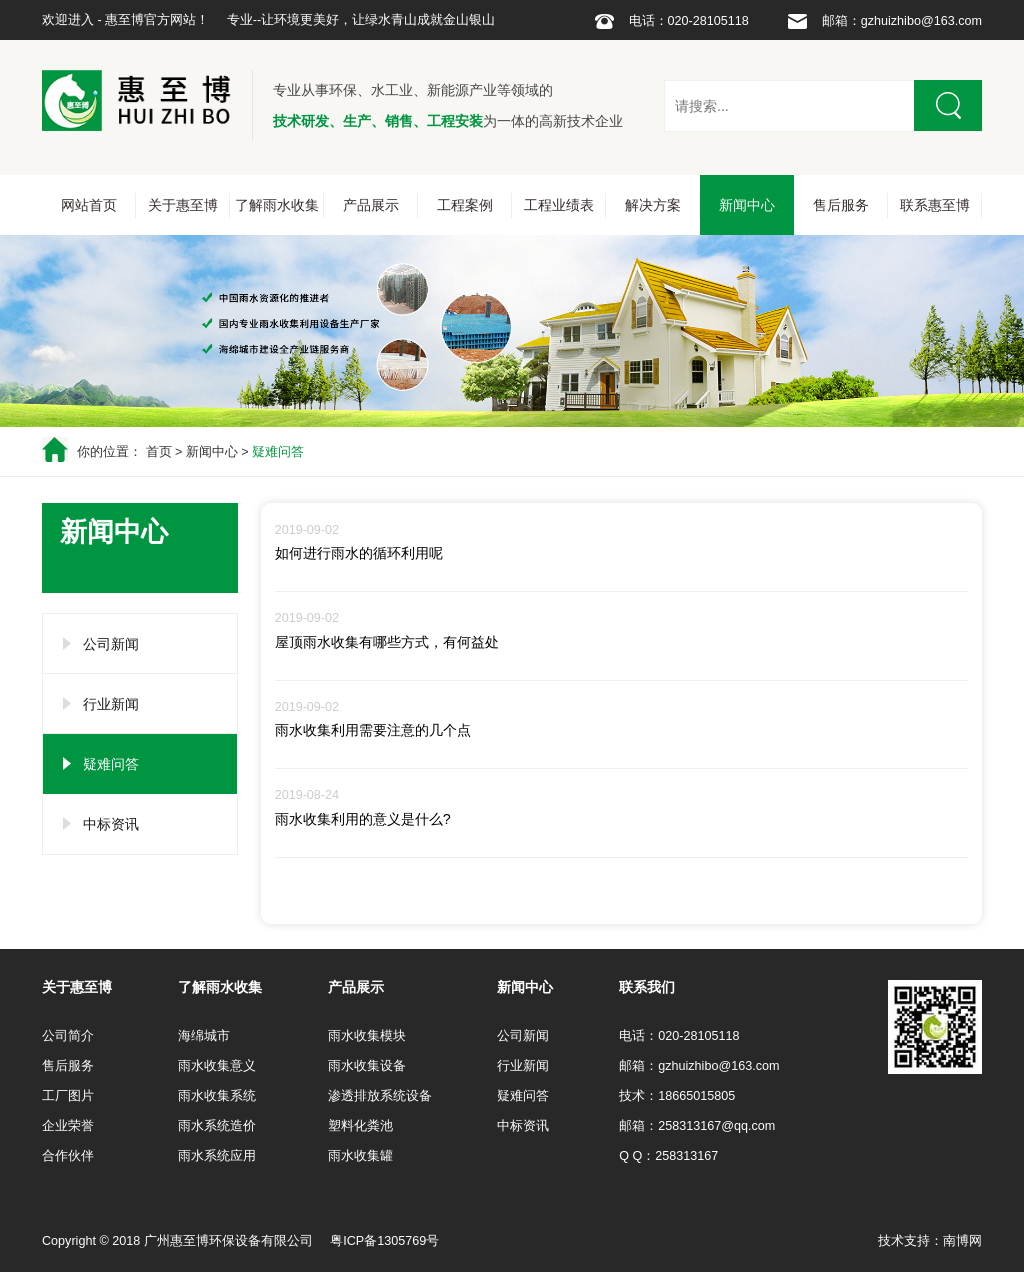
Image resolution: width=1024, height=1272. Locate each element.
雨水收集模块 (367, 1036)
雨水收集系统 (217, 1096)
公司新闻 (111, 644)
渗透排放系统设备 (380, 1096)
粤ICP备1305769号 (384, 1241)
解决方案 (653, 205)
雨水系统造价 (217, 1126)
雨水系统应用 (217, 1156)
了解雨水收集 (277, 205)
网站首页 (89, 205)
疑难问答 (278, 452)
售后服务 (841, 205)
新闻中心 (747, 205)
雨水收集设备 (367, 1066)
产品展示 (371, 205)
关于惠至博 (183, 205)
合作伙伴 (68, 1156)
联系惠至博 (935, 205)
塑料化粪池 (360, 1126)
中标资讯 (111, 824)
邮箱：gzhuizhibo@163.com (902, 21)
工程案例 (465, 205)
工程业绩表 (559, 205)
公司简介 (68, 1036)
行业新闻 (111, 704)
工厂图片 (68, 1096)
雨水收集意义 (217, 1066)
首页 (159, 452)
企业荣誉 (68, 1126)
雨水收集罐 (360, 1156)
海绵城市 (204, 1036)
